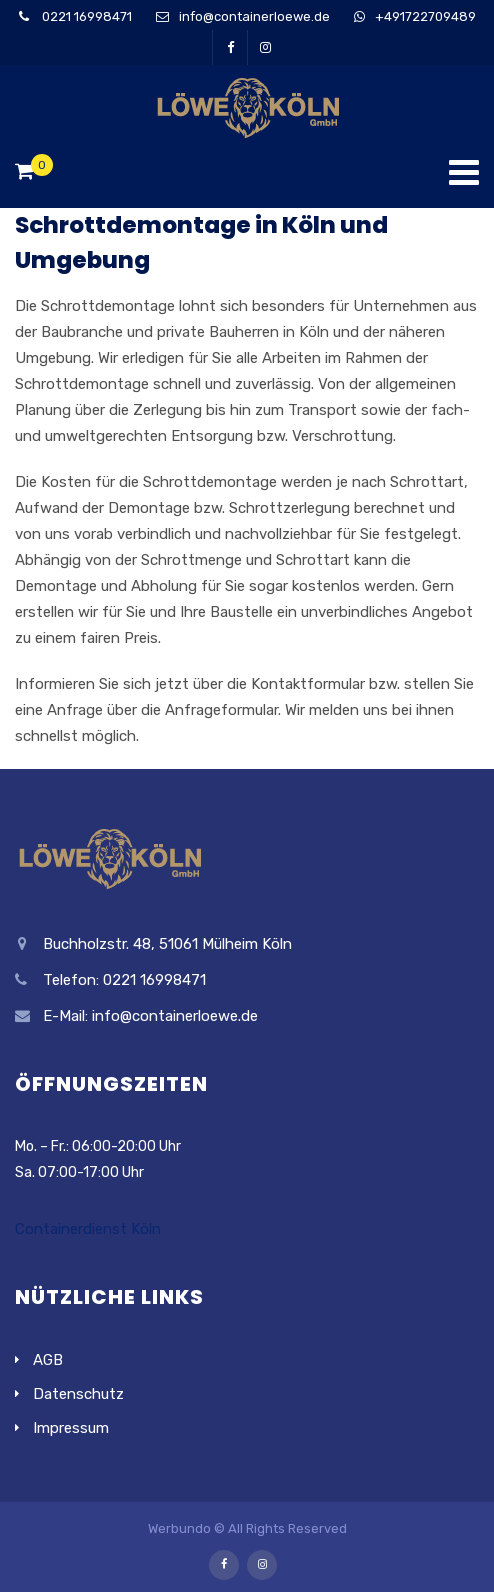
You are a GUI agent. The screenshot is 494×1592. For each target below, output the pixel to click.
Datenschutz (78, 1394)
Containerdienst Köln (88, 1229)
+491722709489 (425, 16)
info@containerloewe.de (254, 16)
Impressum (71, 1428)
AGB (48, 1360)
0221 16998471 (85, 16)
